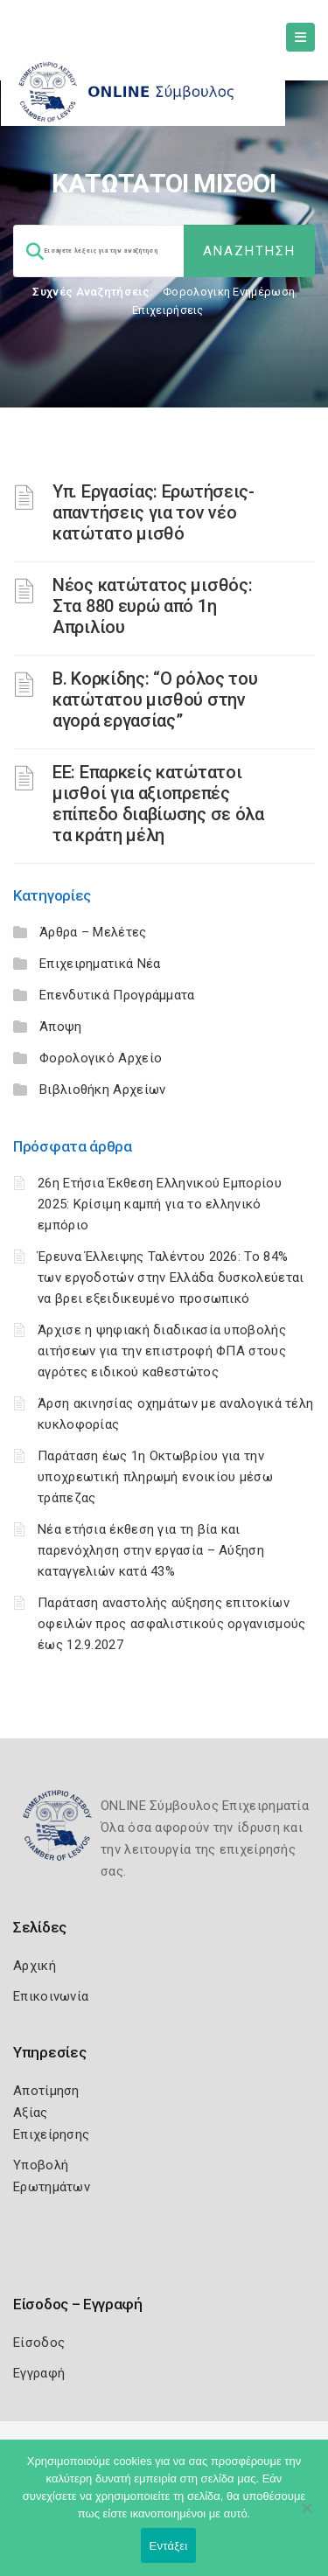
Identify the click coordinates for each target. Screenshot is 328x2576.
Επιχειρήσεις (168, 310)
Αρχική (34, 1966)
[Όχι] (306, 2516)
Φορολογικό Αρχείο (100, 1058)
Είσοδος (39, 2342)
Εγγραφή (39, 2373)
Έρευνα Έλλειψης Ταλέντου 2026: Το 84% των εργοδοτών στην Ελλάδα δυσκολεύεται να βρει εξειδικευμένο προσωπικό (171, 1277)
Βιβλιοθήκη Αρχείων (102, 1089)
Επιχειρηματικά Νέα (99, 963)
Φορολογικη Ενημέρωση (229, 291)
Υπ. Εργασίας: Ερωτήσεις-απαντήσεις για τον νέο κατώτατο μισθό (153, 512)
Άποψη (60, 1026)
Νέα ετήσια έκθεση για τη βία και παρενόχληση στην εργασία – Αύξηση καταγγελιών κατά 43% (151, 1550)
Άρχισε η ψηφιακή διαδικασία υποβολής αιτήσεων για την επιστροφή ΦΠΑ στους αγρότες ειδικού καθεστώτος (162, 1351)
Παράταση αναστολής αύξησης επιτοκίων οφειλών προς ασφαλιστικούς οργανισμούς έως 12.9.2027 (171, 1624)
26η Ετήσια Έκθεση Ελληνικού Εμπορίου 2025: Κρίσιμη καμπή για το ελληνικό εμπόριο (160, 1204)
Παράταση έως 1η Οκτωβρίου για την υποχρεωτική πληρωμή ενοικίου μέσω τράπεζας (155, 1477)
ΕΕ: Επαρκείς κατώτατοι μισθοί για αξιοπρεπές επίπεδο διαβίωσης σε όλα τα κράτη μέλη (158, 804)
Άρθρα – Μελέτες (93, 932)
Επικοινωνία (50, 1996)
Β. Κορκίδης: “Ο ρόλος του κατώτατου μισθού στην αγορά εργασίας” (155, 699)
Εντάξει (169, 2545)
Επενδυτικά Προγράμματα (117, 995)
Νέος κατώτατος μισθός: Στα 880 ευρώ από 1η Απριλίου (152, 605)
